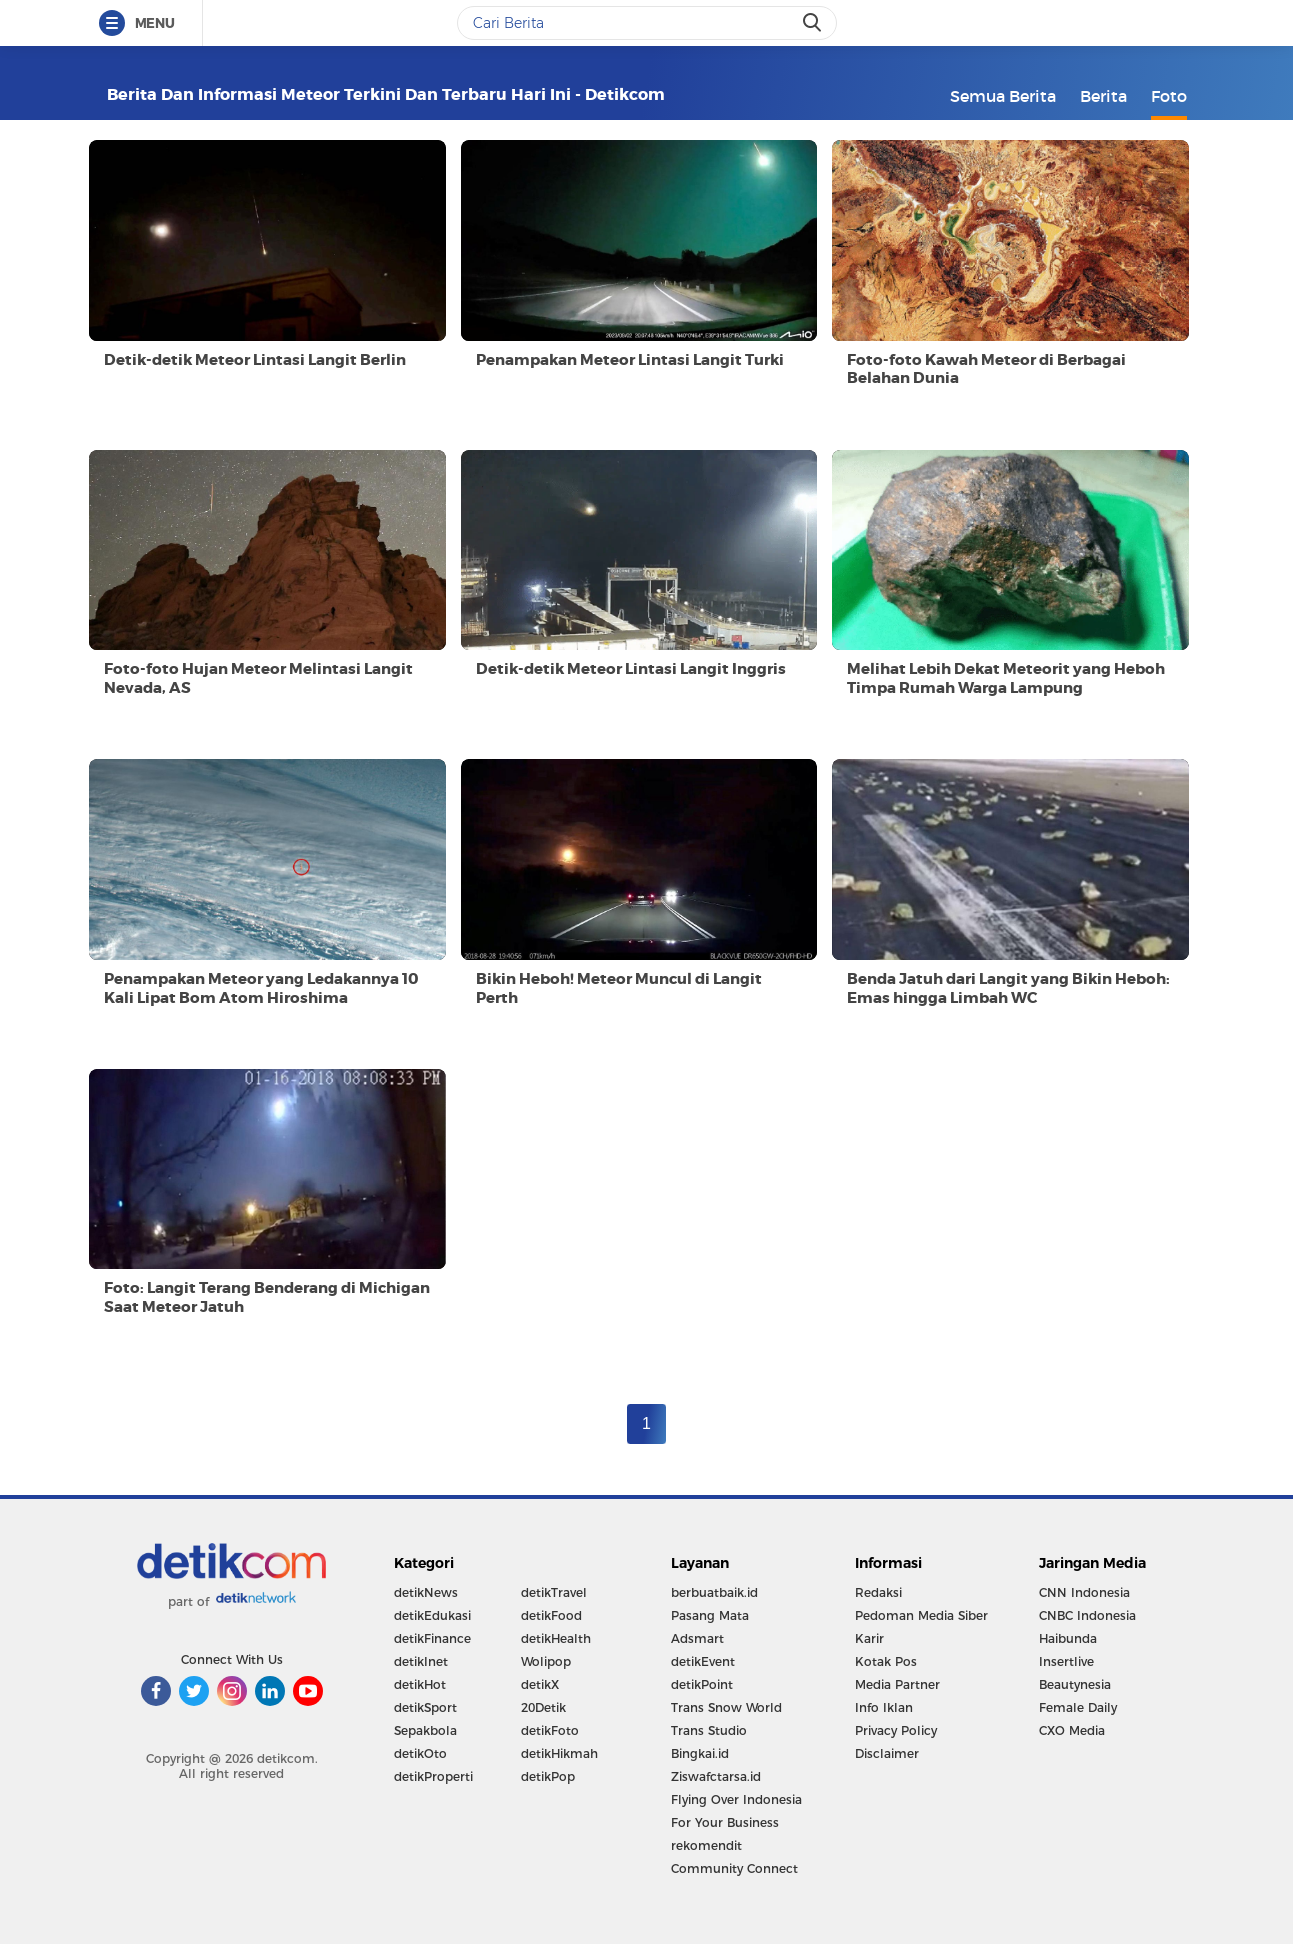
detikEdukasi (432, 1615)
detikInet (421, 1661)
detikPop (548, 1776)
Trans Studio (709, 1730)
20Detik (543, 1707)
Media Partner (897, 1684)
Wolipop (546, 1661)
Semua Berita (1003, 96)
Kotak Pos (886, 1661)
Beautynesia (1075, 1684)
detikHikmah (559, 1753)
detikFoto (550, 1730)
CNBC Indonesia (1087, 1615)
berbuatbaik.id (714, 1592)
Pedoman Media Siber (921, 1615)
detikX (540, 1684)
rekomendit (706, 1845)
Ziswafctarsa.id (716, 1776)
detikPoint (702, 1684)
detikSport (425, 1707)
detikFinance (432, 1638)
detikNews (426, 1592)
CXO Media (1072, 1730)
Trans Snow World (726, 1707)
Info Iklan (884, 1707)
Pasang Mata (710, 1615)
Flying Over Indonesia (736, 1799)
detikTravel (554, 1592)
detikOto (420, 1753)
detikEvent (703, 1661)
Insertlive (1066, 1661)
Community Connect (734, 1868)
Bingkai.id (700, 1753)
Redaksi (878, 1592)
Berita (1103, 96)
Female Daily (1078, 1707)
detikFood (551, 1615)
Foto (1169, 96)
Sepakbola (425, 1730)
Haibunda (1068, 1638)
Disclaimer (887, 1753)
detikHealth (556, 1638)
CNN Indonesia (1084, 1592)
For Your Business (725, 1822)
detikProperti (433, 1776)
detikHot (420, 1684)
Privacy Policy (896, 1730)
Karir (869, 1638)
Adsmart (697, 1638)
